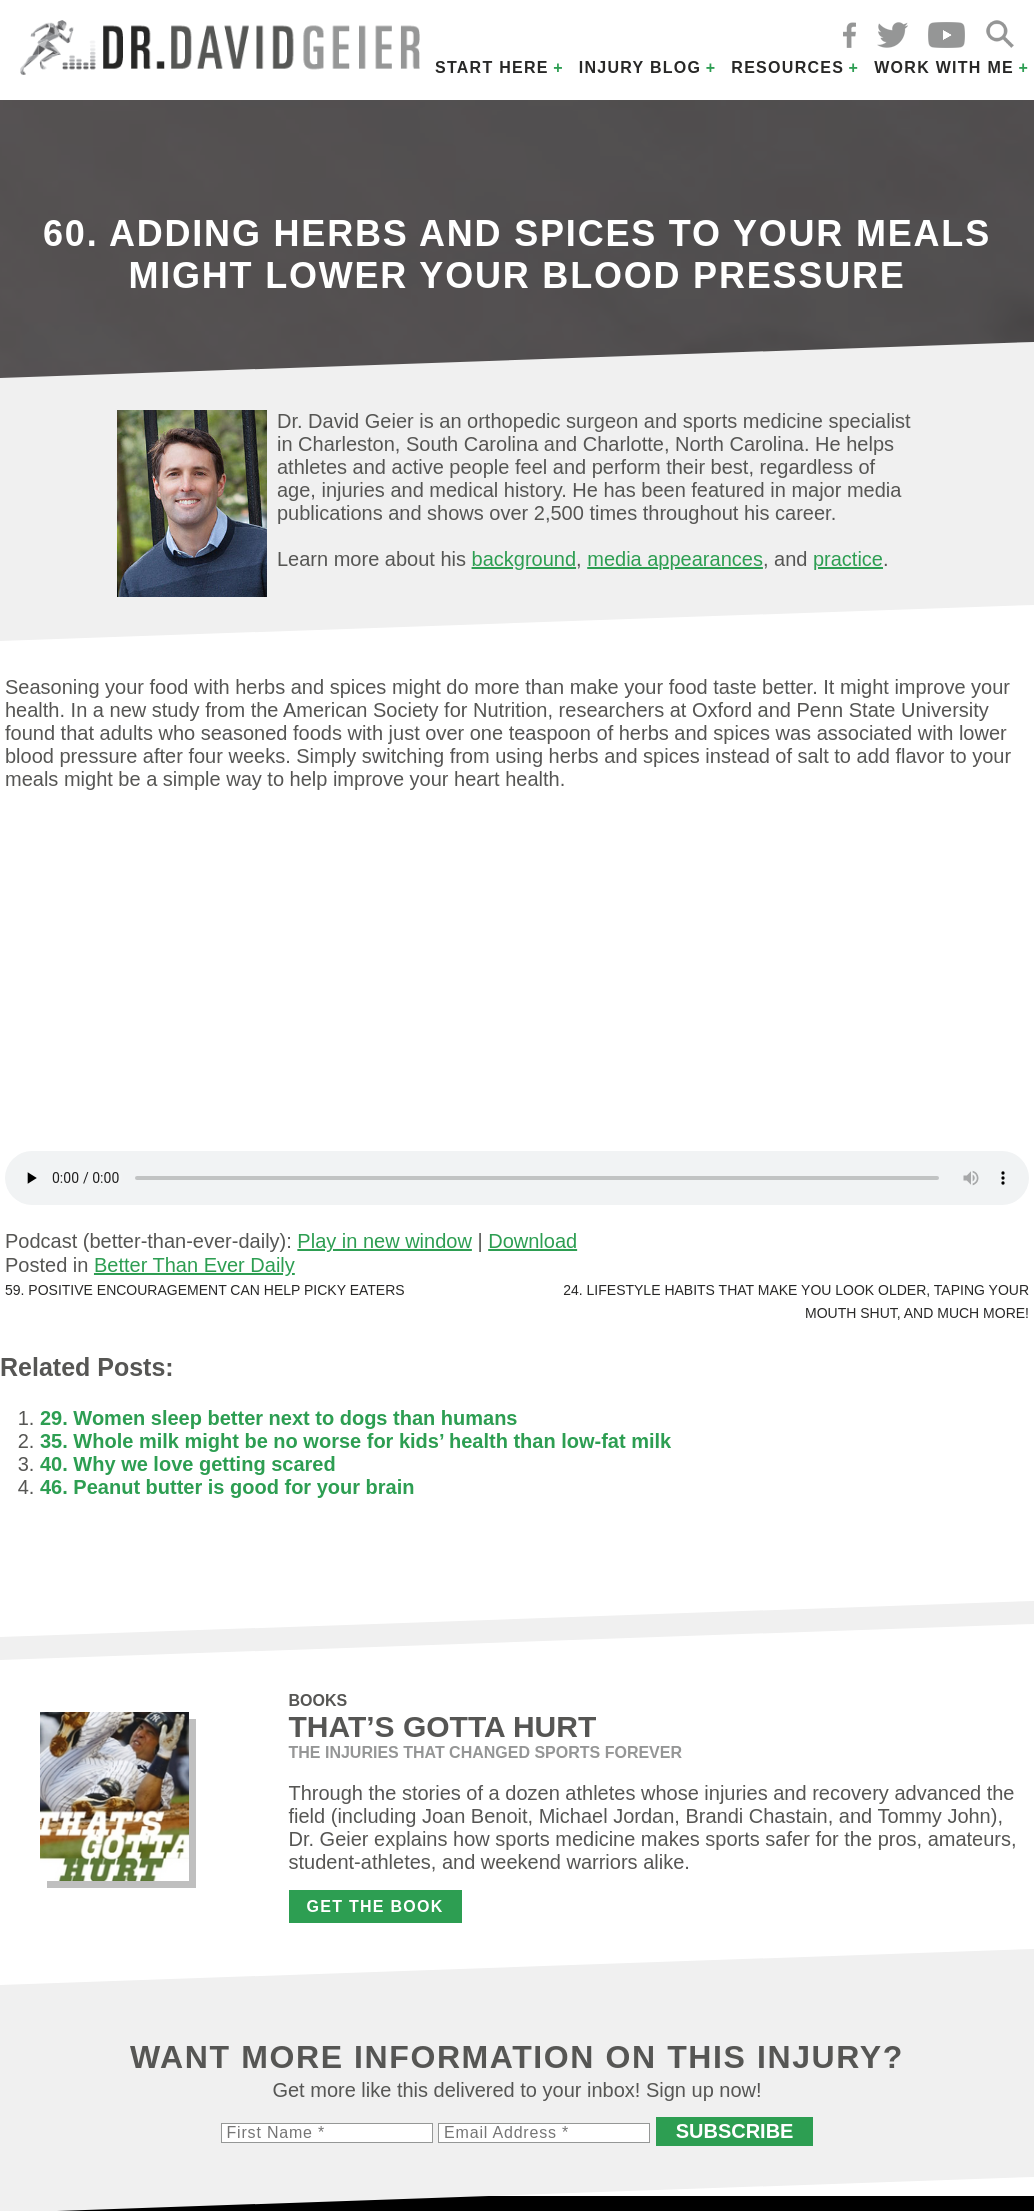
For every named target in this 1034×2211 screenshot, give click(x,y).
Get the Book (375, 1906)
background (524, 559)
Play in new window (384, 1241)
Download (532, 1241)
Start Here (492, 67)
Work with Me (944, 67)
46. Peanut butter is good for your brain (227, 1487)
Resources (787, 67)
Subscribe (735, 2131)
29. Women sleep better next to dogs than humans (279, 1418)
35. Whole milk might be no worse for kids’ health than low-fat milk (355, 1441)
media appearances (675, 559)
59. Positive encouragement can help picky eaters (205, 1290)
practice (848, 559)
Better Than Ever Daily (194, 1265)
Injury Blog (640, 67)
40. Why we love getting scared (188, 1464)
